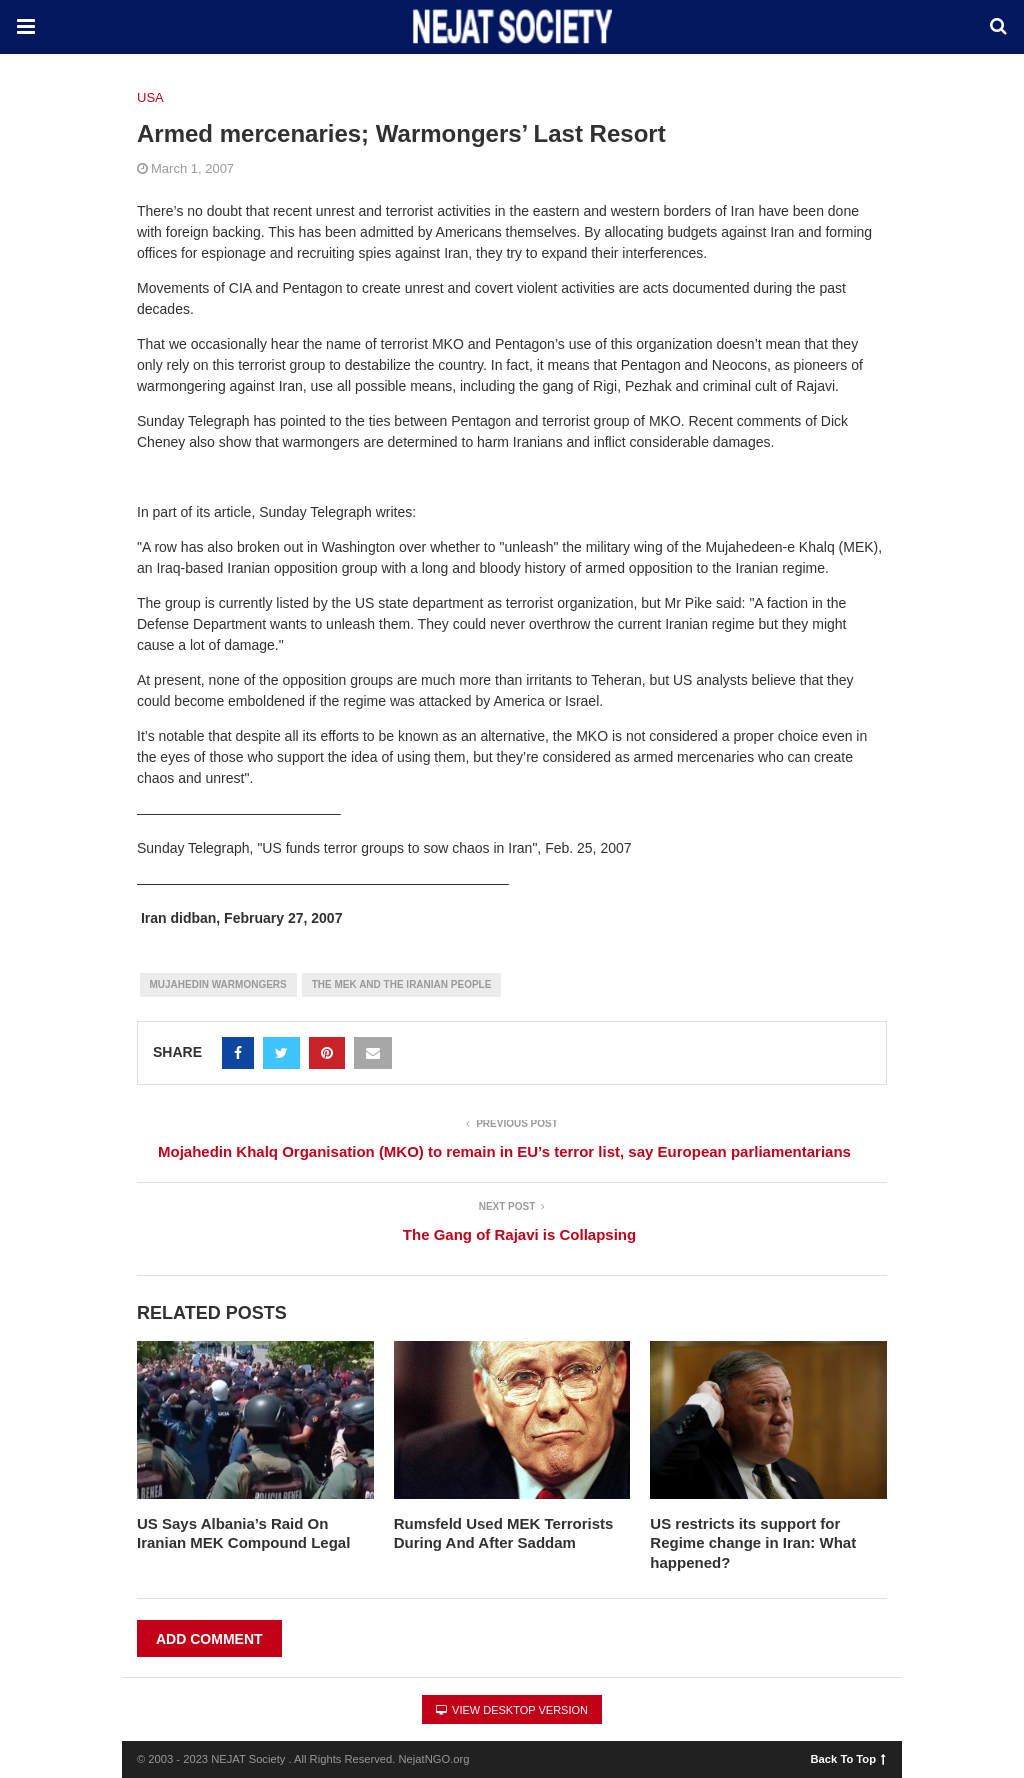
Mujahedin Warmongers (218, 984)
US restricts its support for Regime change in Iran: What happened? (753, 1543)
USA (150, 97)
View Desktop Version (512, 1710)
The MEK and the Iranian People (402, 984)
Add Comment (209, 1639)
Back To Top (848, 1758)
